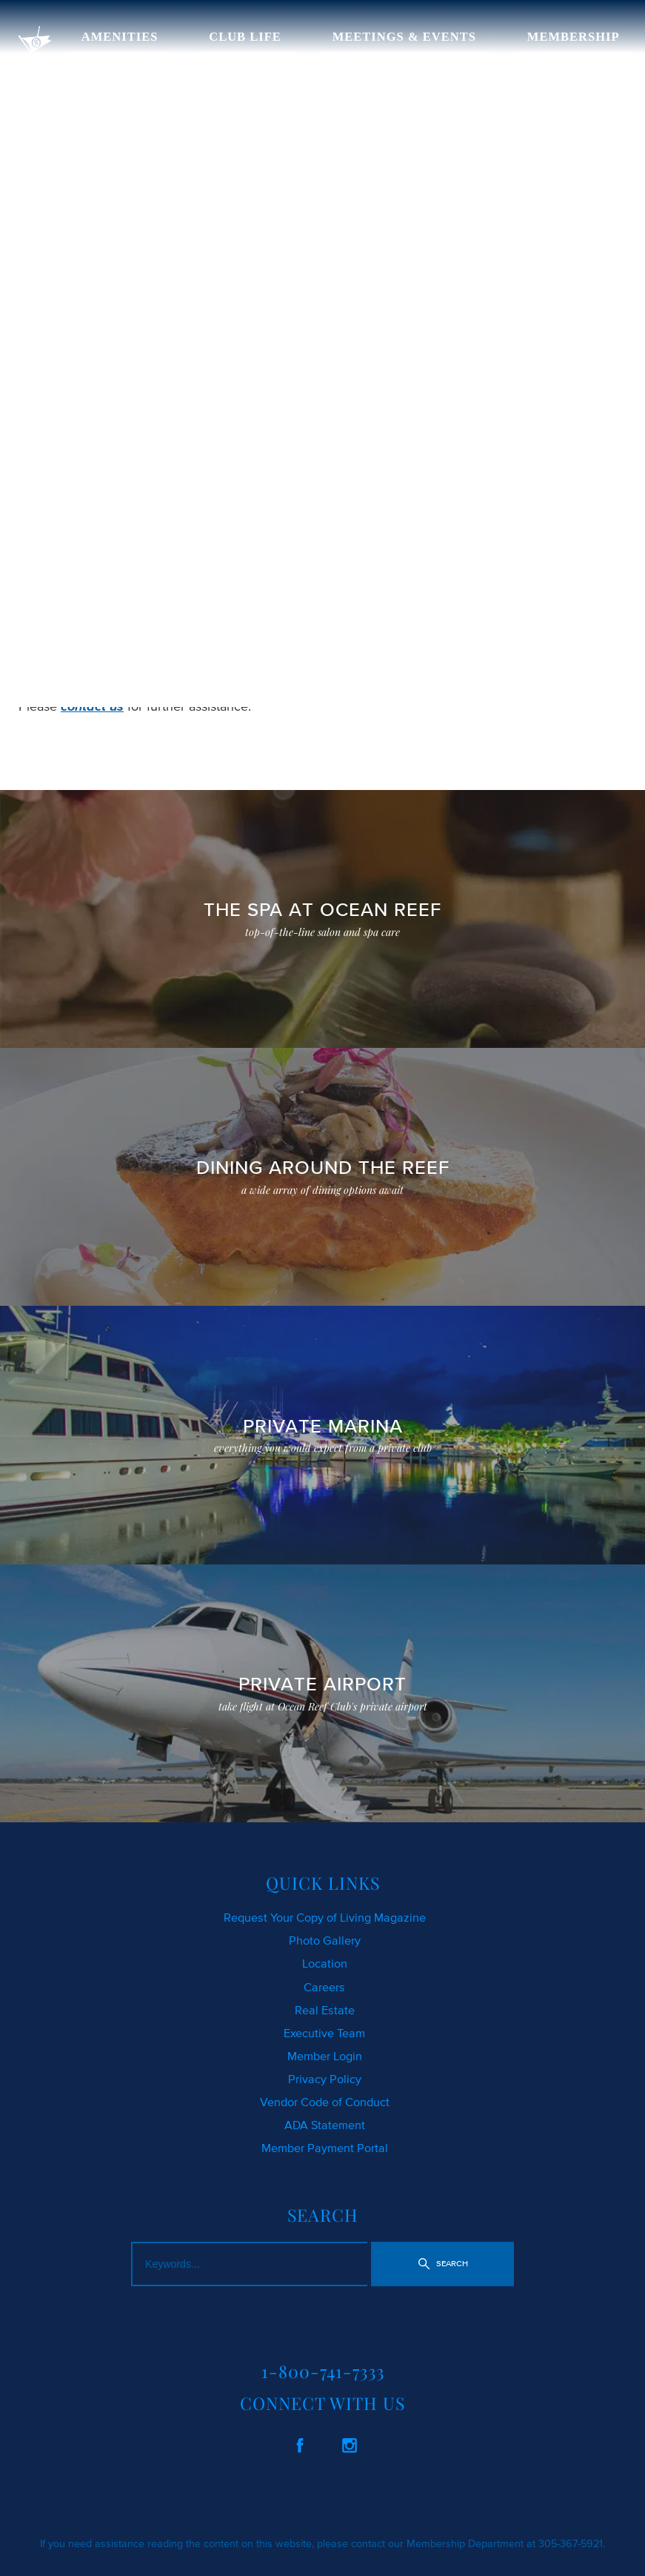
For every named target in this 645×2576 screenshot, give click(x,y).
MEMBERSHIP (573, 37)
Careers (324, 1987)
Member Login (324, 2055)
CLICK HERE (56, 635)
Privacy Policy (324, 2078)
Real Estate (325, 2009)
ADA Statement (324, 2124)
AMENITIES (119, 37)
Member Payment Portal (324, 2147)
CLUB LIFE (245, 37)
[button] (442, 2264)
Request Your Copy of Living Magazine (325, 1917)
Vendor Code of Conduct (325, 2101)
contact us (92, 706)
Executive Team (324, 2032)
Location (324, 1963)
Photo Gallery (325, 1940)
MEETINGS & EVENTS (404, 37)
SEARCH (299, 635)
